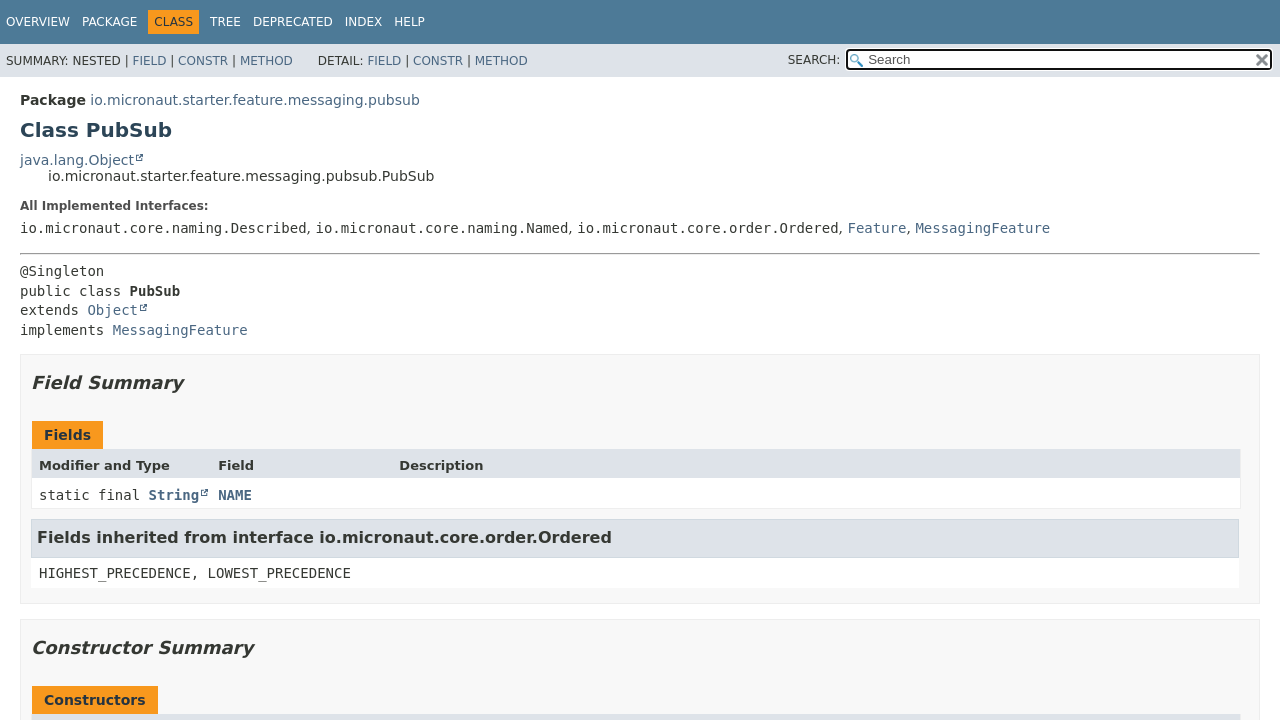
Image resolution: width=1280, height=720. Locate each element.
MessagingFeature (982, 228)
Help (409, 22)
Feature (876, 228)
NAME (235, 495)
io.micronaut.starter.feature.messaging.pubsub (254, 100)
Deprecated (293, 22)
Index (364, 22)
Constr (203, 61)
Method (266, 61)
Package (109, 22)
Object (112, 310)
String (174, 495)
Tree (225, 22)
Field (149, 61)
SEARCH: (814, 60)
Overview (38, 22)
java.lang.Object (77, 160)
